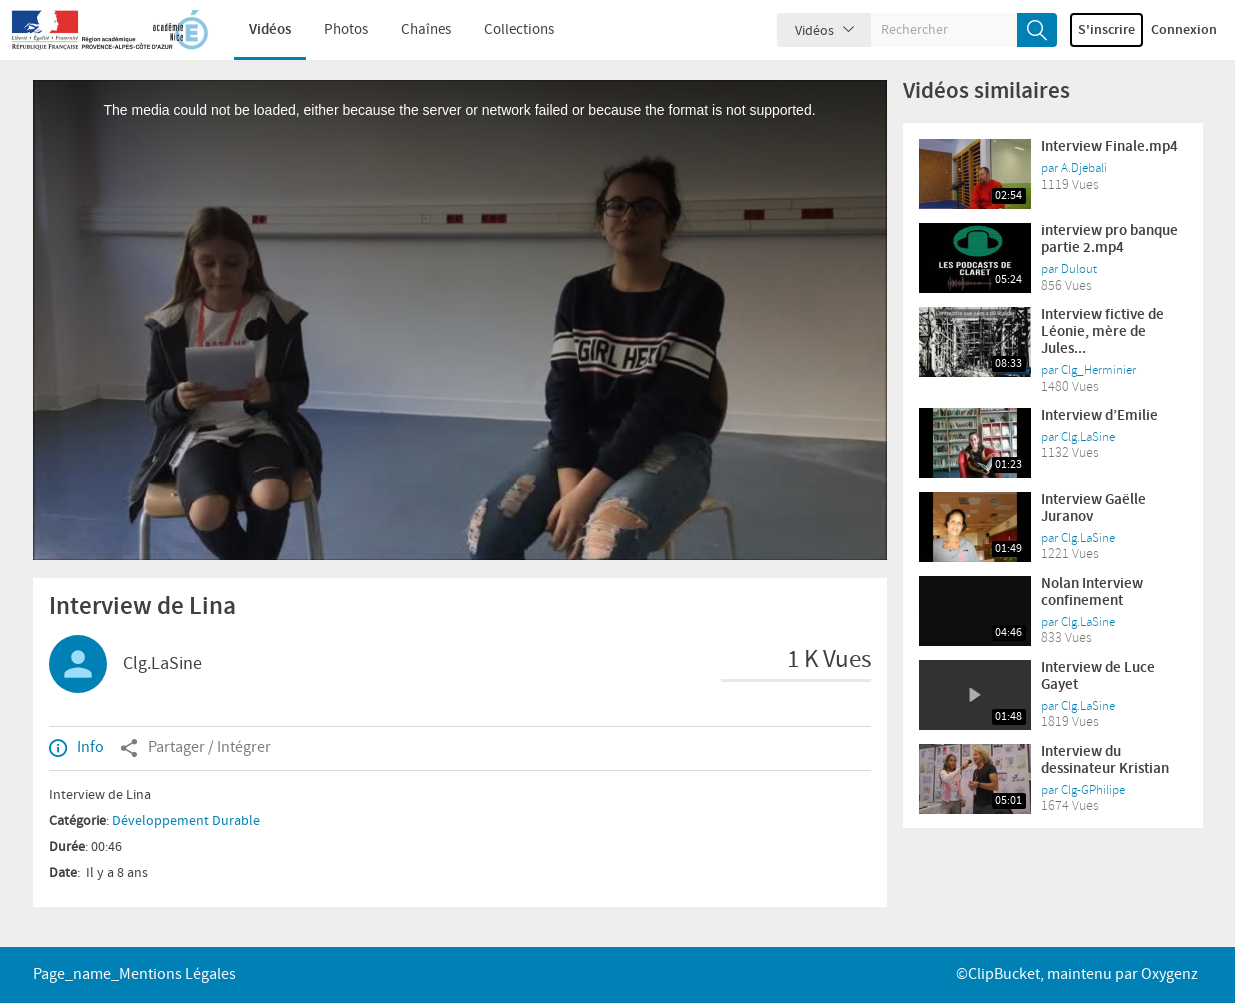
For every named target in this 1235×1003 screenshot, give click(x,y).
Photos (332, 30)
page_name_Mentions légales (134, 974)
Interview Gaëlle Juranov (1093, 508)
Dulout (1079, 269)
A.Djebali (1084, 168)
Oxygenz (1169, 974)
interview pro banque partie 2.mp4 (1109, 239)
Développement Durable (186, 821)
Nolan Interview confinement (1092, 592)
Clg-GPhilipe (1093, 790)
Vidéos (256, 30)
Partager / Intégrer (195, 748)
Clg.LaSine (162, 664)
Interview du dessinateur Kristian (1105, 760)
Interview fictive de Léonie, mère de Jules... (1102, 332)
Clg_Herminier (1098, 370)
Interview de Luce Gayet (1098, 676)
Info (76, 748)
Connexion (1184, 30)
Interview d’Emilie (1099, 416)
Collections (505, 30)
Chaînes (412, 30)
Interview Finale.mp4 (1109, 147)
